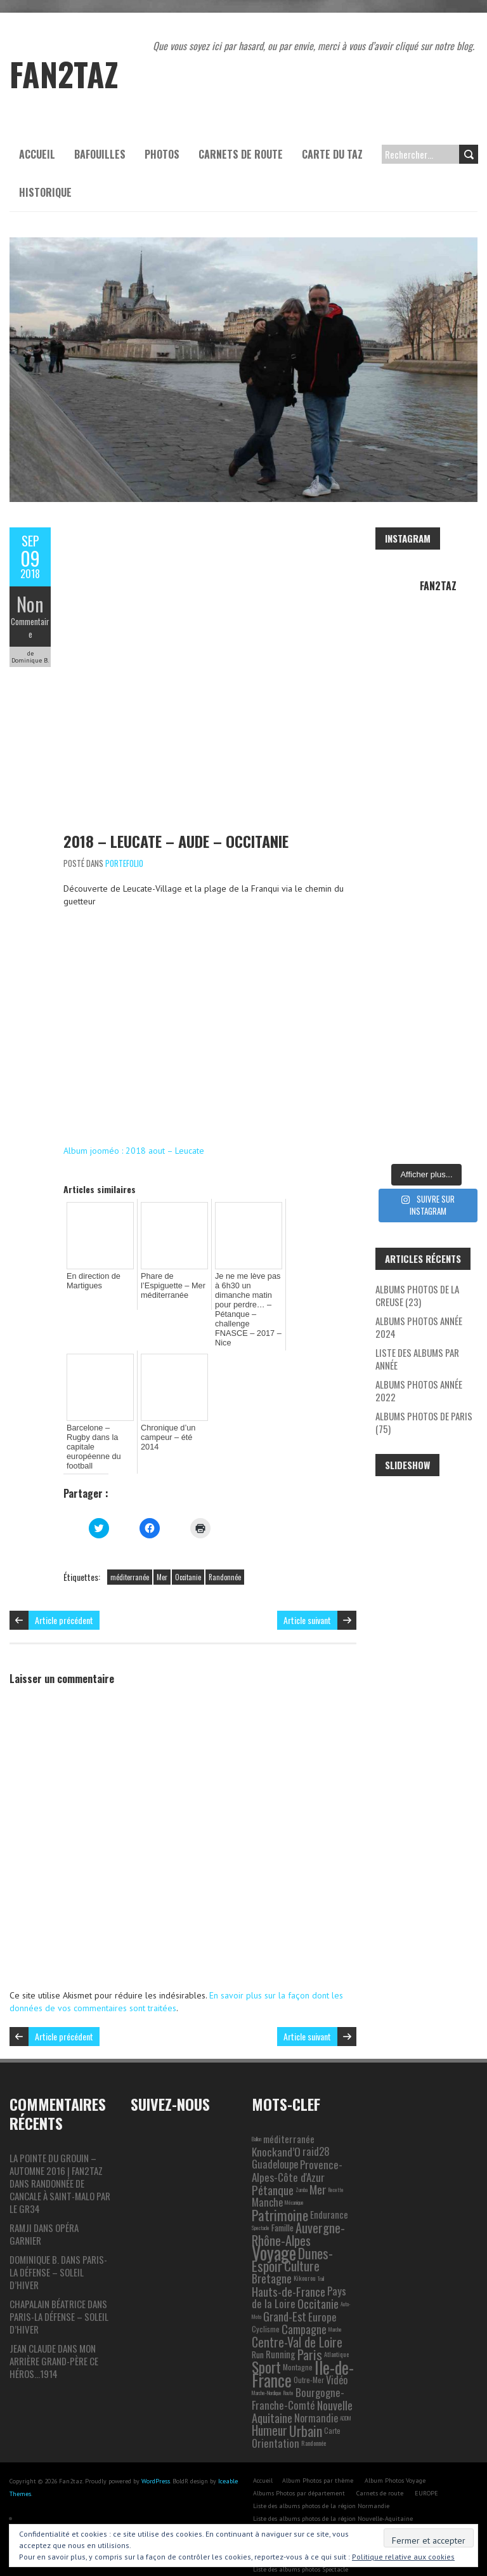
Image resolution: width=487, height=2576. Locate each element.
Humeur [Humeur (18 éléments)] (269, 2404)
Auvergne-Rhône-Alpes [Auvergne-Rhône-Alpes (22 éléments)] (298, 2208)
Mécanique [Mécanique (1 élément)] (294, 2176)
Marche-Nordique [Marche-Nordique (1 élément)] (267, 2366)
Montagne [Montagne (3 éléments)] (298, 2340)
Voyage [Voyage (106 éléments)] (274, 2227)
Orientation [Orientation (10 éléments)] (275, 2417)
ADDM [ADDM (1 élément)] (345, 2392)
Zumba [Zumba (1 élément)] (301, 2163)
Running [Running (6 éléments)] (280, 2328)
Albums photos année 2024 (418, 1327)
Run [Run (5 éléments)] (258, 2328)
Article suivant (307, 1594)
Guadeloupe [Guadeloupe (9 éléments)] (275, 2138)
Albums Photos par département (299, 2467)
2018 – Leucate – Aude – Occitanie (176, 840)
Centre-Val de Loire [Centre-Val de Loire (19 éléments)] (297, 2315)
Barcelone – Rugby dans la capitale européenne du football (99, 1426)
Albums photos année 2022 (418, 1390)
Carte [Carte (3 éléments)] (332, 2404)
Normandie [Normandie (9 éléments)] (316, 2392)
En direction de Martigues (92, 1280)
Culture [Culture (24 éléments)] (302, 2239)
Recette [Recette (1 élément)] (336, 2163)
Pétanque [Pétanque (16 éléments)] (273, 2163)
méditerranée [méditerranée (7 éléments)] (289, 2113)
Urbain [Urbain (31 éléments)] (305, 2404)
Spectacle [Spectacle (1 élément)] (260, 2201)
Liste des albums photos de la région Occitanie (318, 2505)
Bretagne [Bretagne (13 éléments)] (272, 2252)
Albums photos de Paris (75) (423, 1422)
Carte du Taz (332, 154)
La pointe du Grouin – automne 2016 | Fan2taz (56, 2138)
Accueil (37, 154)
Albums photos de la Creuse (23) (417, 1295)
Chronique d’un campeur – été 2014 (166, 1422)
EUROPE (426, 2467)
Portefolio (124, 863)
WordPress (155, 2455)
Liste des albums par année (417, 1358)
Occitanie (188, 1551)
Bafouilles (100, 154)
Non (30, 604)
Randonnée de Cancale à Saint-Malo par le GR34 (60, 2170)
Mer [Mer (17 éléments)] (318, 2163)
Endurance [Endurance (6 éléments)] (329, 2188)
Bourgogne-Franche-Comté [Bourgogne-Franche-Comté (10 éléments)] (298, 2372)
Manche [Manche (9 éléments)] (267, 2176)
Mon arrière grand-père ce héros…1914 (54, 2335)
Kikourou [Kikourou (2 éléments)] (305, 2252)
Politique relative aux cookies (403, 2556)
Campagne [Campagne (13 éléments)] (304, 2302)
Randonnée (225, 1551)
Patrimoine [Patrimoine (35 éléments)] (280, 2189)
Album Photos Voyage (395, 2454)
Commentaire (30, 627)
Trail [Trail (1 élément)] (321, 2252)
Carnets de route (240, 154)
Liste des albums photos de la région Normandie (321, 2480)
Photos (162, 154)
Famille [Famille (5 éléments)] (282, 2201)
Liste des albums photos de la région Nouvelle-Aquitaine (333, 2492)
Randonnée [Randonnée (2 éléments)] (313, 2417)
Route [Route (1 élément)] (288, 2366)
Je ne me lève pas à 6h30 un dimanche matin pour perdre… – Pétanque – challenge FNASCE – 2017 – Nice (247, 1302)
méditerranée (129, 1551)
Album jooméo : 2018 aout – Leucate (133, 1150)
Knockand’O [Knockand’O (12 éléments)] (276, 2125)
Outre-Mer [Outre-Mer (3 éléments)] (309, 2353)
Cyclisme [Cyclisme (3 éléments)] (266, 2302)
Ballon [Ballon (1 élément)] (256, 2113)
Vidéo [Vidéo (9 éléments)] (336, 2353)
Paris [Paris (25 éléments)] (309, 2328)
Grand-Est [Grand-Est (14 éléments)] (284, 2290)
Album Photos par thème (317, 2454)
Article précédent (64, 1594)
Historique (45, 192)
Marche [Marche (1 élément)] (335, 2303)
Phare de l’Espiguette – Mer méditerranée (171, 1284)
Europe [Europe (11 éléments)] (322, 2290)
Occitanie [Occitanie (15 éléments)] (318, 2277)
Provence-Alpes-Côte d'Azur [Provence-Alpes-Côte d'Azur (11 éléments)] (297, 2144)
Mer (162, 1551)
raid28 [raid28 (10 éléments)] (316, 2125)
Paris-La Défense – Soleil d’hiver (58, 2246)
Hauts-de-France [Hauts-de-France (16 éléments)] (288, 2265)
